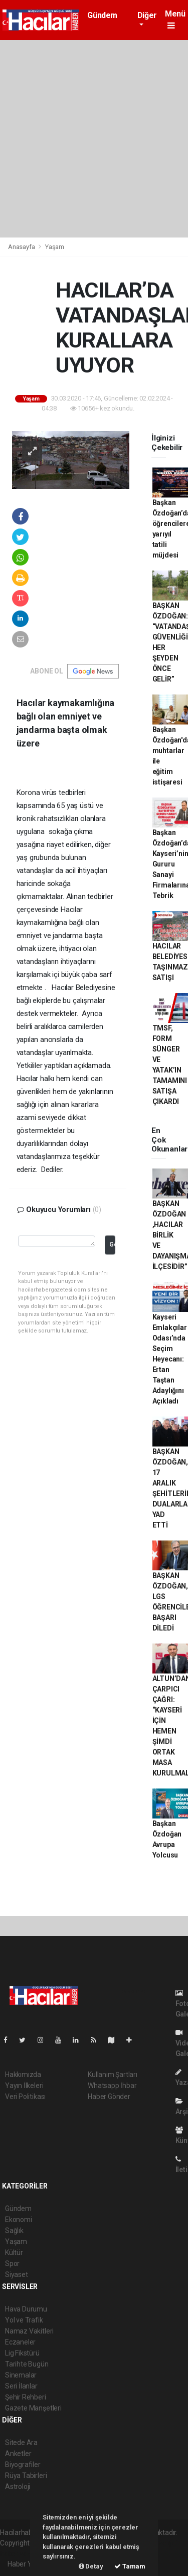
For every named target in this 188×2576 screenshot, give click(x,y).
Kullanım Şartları (112, 2074)
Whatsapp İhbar (112, 2086)
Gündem (102, 15)
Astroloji (17, 2486)
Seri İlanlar (21, 2386)
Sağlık (14, 2230)
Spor (12, 2264)
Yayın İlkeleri (24, 2086)
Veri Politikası (25, 2096)
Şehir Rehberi (25, 2397)
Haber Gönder (109, 2096)
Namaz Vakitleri (29, 2331)
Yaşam (54, 246)
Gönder (112, 1244)
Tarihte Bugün (27, 2364)
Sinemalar (21, 2375)
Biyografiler (23, 2464)
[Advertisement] (94, 138)
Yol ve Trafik (24, 2320)
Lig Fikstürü (22, 2353)
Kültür (14, 2252)
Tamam (129, 2566)
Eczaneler (20, 2342)
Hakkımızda (23, 2074)
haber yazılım (21, 2554)
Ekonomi (18, 2220)
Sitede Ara (21, 2442)
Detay (91, 2566)
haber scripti (158, 2543)
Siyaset (16, 2274)
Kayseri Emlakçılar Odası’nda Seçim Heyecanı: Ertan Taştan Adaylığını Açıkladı (169, 1359)
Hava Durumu (26, 2309)
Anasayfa (22, 246)
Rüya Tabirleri (26, 2476)
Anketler (18, 2454)
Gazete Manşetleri (33, 2408)
